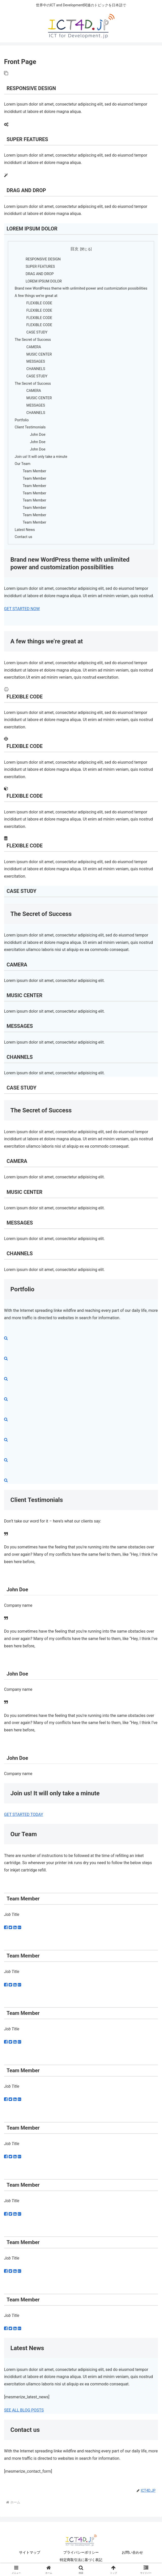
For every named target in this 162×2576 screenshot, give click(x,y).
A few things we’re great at (36, 296)
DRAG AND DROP (40, 274)
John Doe (37, 434)
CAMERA (33, 347)
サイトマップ (29, 2552)
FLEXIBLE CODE (39, 303)
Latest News (25, 530)
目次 (74, 248)
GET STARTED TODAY (23, 1814)
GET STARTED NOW (22, 608)
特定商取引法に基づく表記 (81, 2560)
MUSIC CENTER (39, 354)
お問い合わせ (132, 2552)
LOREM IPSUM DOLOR (44, 281)
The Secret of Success (33, 340)
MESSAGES (35, 361)
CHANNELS (35, 369)
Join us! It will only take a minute (41, 457)
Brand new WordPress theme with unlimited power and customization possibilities (81, 288)
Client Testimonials (30, 427)
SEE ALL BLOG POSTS (24, 2410)
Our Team (22, 464)
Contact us (23, 537)
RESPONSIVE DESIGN (43, 259)
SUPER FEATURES (40, 266)
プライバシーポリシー (81, 2552)
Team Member (34, 471)
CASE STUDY (36, 332)
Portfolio (22, 420)
